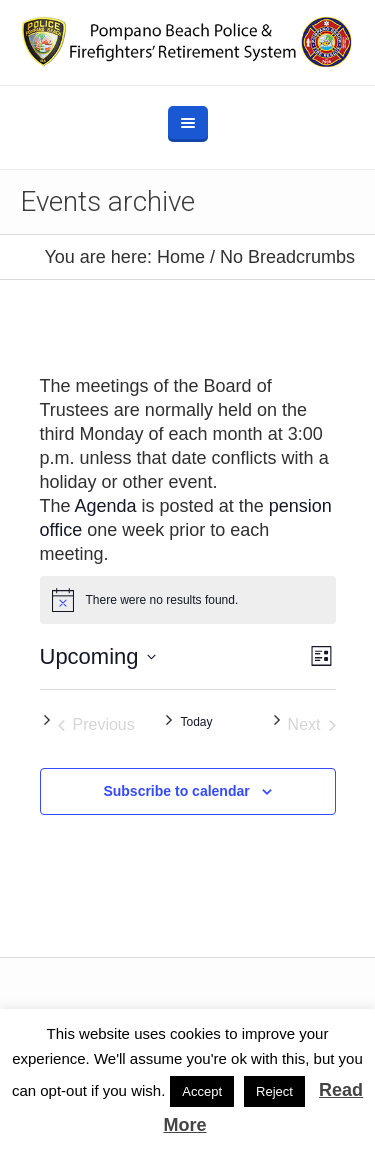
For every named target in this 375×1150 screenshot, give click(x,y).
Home (181, 257)
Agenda (106, 506)
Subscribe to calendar (176, 791)
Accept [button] (202, 1091)
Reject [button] (274, 1091)
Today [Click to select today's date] (196, 722)
